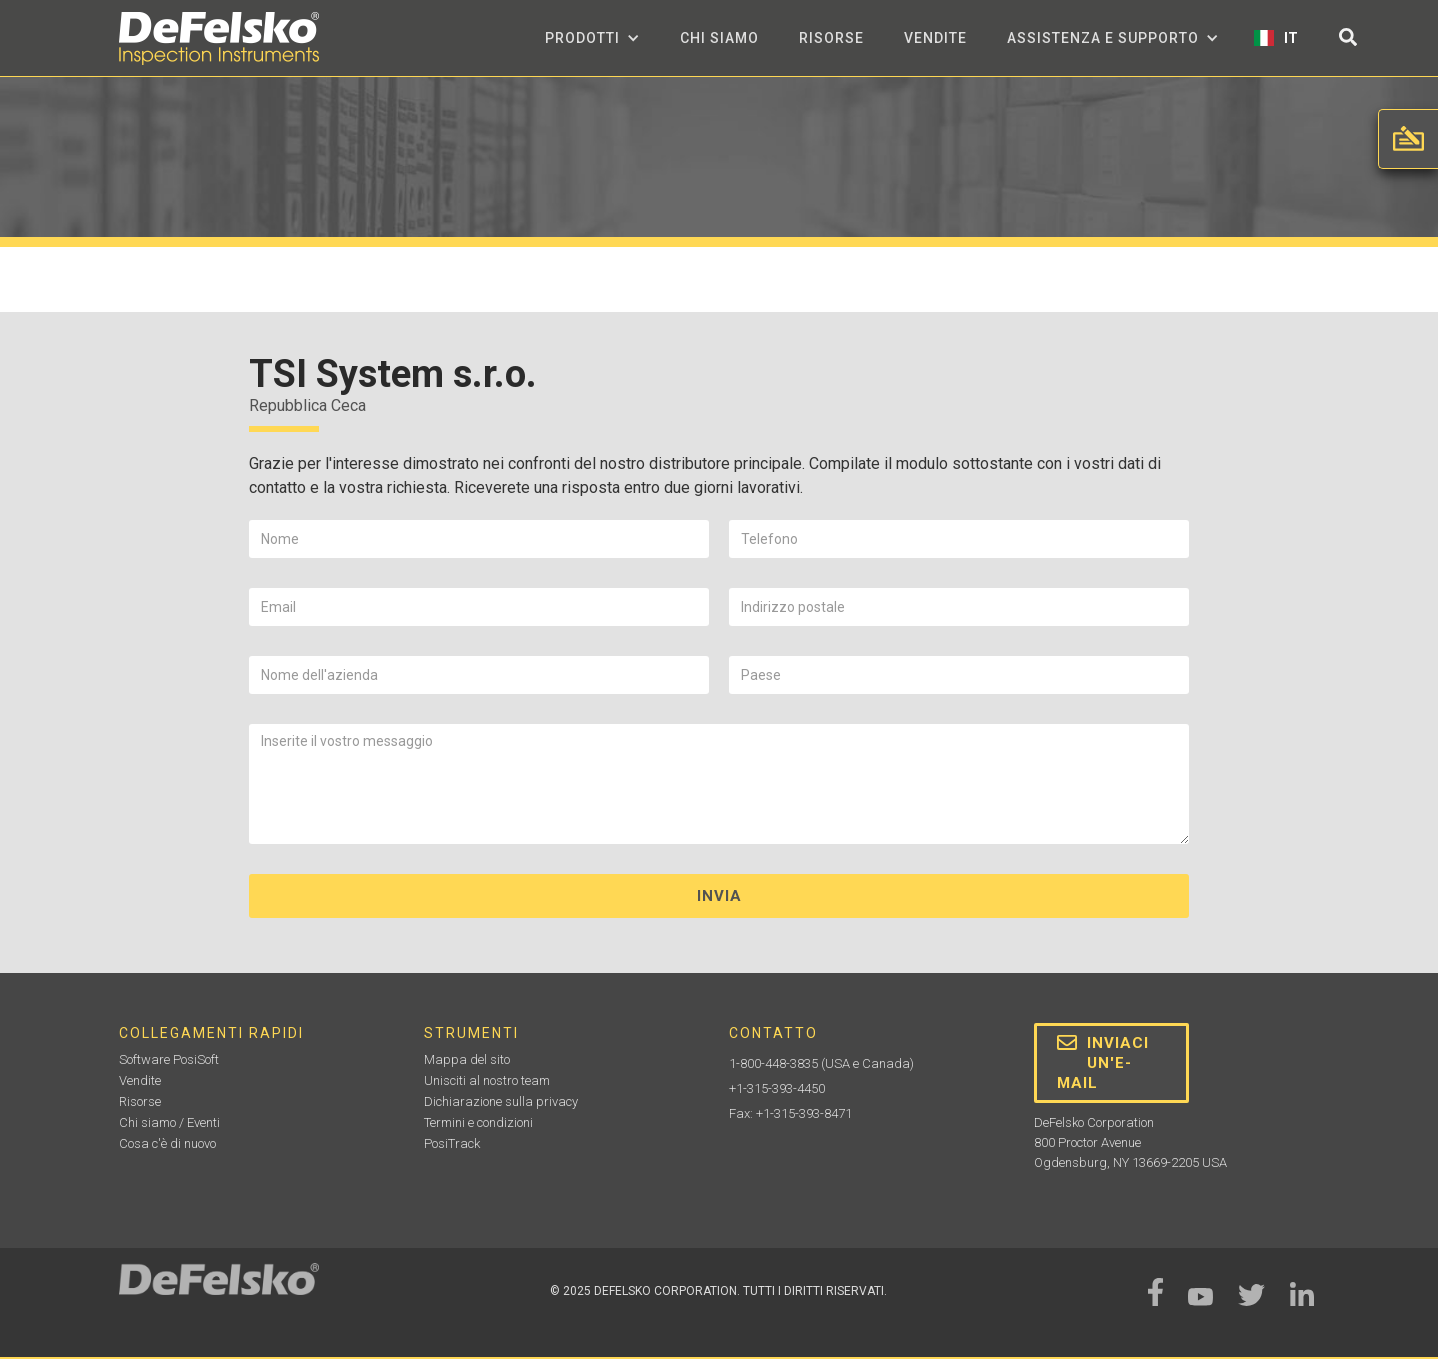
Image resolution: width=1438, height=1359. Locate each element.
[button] (592, 38)
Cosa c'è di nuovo (167, 1143)
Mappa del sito (467, 1059)
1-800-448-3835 (773, 1063)
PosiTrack (452, 1143)
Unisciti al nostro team (487, 1080)
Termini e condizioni (478, 1122)
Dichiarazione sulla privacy (501, 1101)
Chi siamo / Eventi (169, 1122)
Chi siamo (719, 38)
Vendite (935, 38)
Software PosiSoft (169, 1059)
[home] (219, 38)
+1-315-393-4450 (777, 1088)
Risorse (831, 38)
